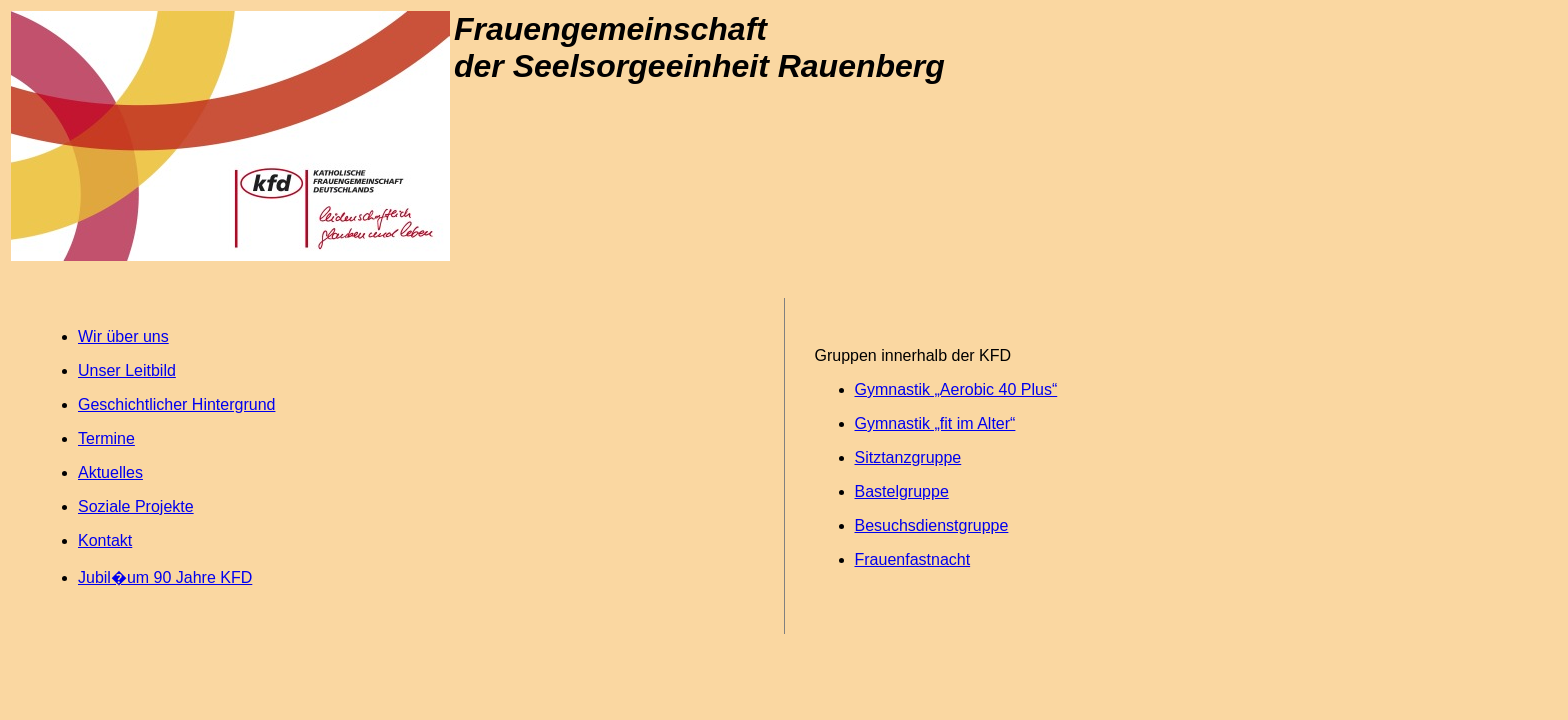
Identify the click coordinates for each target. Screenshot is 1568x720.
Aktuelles (110, 472)
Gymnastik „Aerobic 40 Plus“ (956, 389)
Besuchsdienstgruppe (932, 525)
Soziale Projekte (136, 506)
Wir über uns (123, 336)
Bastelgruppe (902, 491)
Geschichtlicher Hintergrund (176, 404)
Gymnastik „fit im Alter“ (935, 423)
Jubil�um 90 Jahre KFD (165, 577)
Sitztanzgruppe (908, 457)
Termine (106, 438)
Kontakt (105, 540)
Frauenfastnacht (913, 559)
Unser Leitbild (127, 370)
